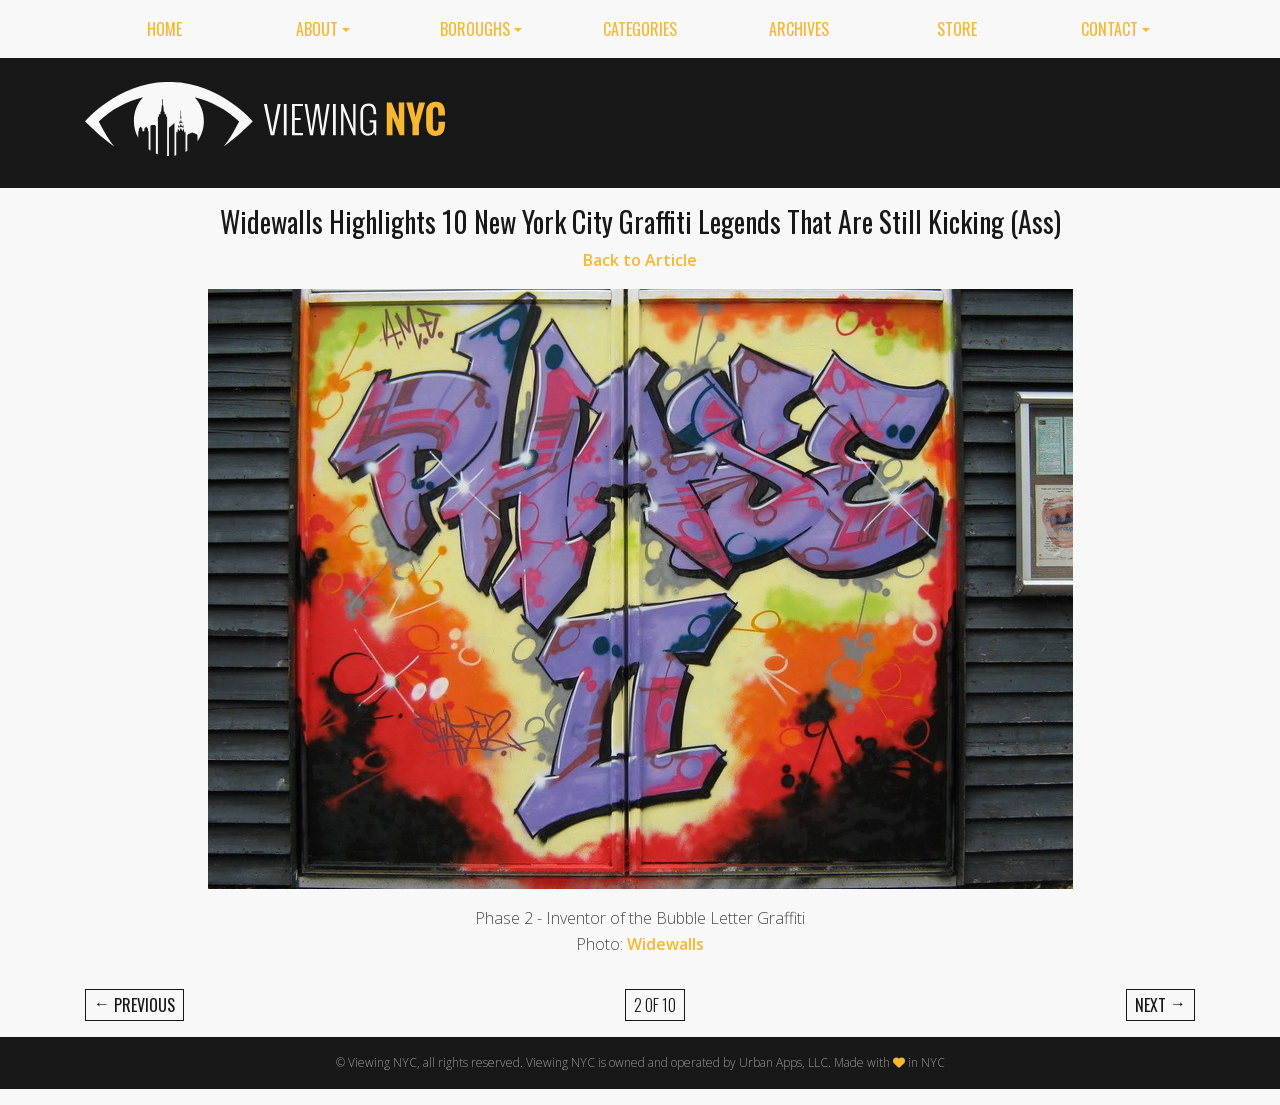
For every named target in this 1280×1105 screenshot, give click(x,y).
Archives (799, 29)
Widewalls (665, 944)
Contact (1109, 29)
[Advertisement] (831, 119)
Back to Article (640, 260)
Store (957, 29)
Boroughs (475, 29)
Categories (640, 29)
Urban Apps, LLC (783, 1062)
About (317, 29)
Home (164, 29)
